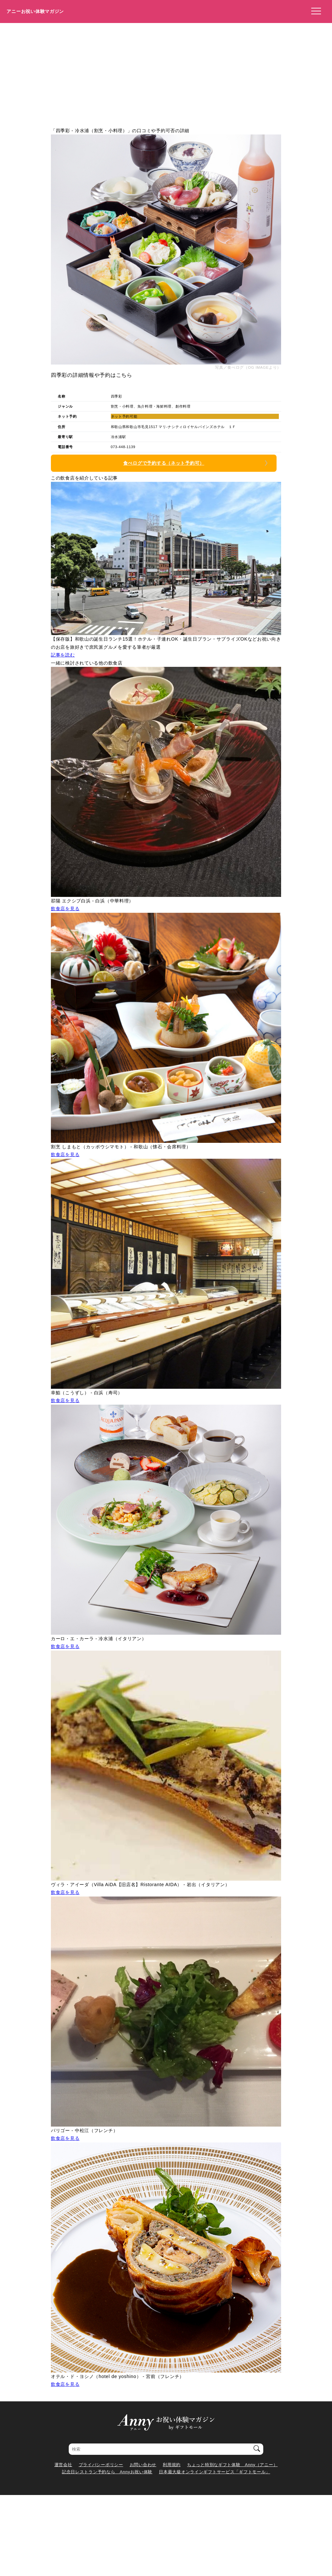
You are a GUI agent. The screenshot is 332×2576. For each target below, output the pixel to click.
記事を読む (63, 654)
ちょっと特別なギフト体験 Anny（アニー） (232, 2464)
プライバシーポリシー (101, 2464)
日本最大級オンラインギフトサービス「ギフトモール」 (214, 2471)
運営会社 (63, 2464)
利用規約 (172, 2464)
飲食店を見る (65, 908)
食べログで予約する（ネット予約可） (163, 463)
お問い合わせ (143, 2464)
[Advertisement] (166, 71)
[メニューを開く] (314, 11)
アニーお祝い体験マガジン (35, 11)
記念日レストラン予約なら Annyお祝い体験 (107, 2471)
